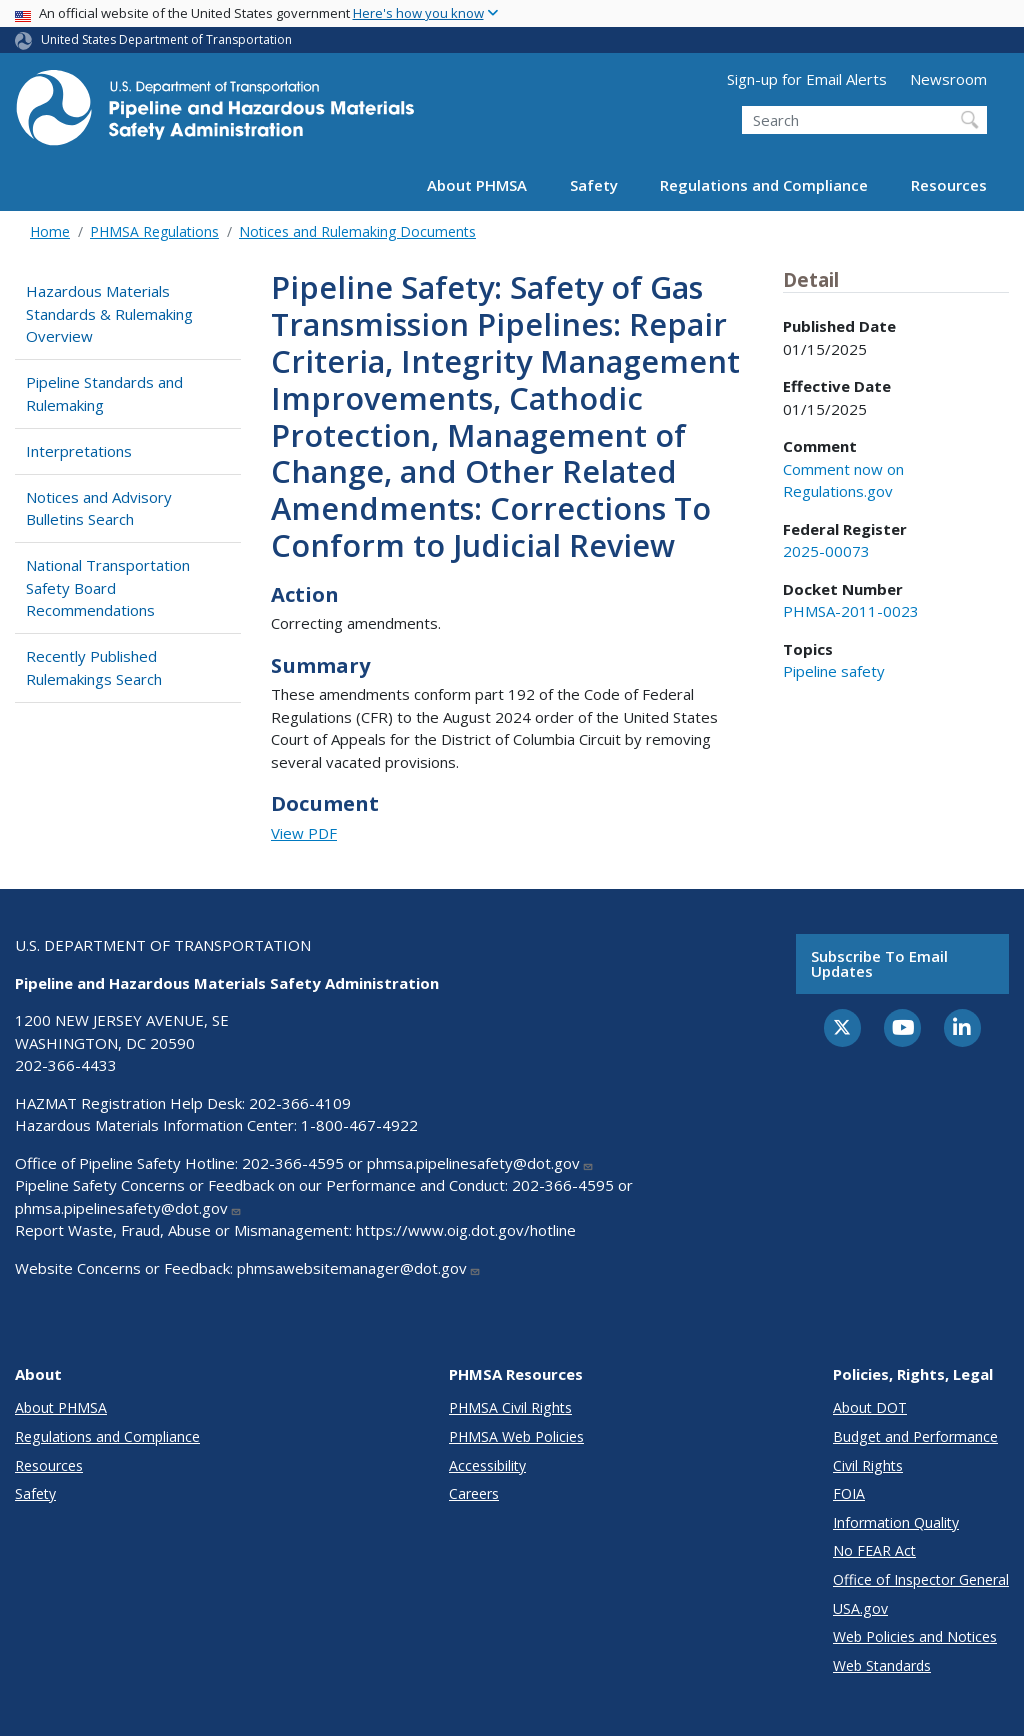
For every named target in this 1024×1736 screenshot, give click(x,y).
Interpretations (79, 451)
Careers (474, 1493)
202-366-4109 (300, 1103)
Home (50, 231)
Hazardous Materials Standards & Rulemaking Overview (109, 313)
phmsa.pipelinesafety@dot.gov (480, 1163)
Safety (594, 185)
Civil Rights (868, 1465)
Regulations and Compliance (764, 185)
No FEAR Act (874, 1550)
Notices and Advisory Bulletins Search (99, 508)
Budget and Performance (915, 1436)
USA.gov (860, 1608)
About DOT (870, 1407)
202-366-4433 (66, 1065)
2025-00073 (826, 551)
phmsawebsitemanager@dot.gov (359, 1268)
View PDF (304, 833)
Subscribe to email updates (879, 963)
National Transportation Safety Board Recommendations (108, 587)
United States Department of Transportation (166, 39)
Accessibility (487, 1465)
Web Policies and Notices (915, 1636)
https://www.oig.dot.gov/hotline (466, 1230)
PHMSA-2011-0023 (851, 611)
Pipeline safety (834, 671)
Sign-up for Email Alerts (807, 79)
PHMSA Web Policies (516, 1436)
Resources (949, 185)
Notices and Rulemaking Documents (357, 231)
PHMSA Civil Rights (510, 1407)
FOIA (849, 1493)
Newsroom (948, 79)
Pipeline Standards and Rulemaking (104, 393)
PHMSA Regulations (154, 231)
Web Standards (882, 1665)
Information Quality (896, 1522)
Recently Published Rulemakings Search (94, 667)
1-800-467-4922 (359, 1125)
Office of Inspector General (921, 1579)
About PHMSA (477, 185)
